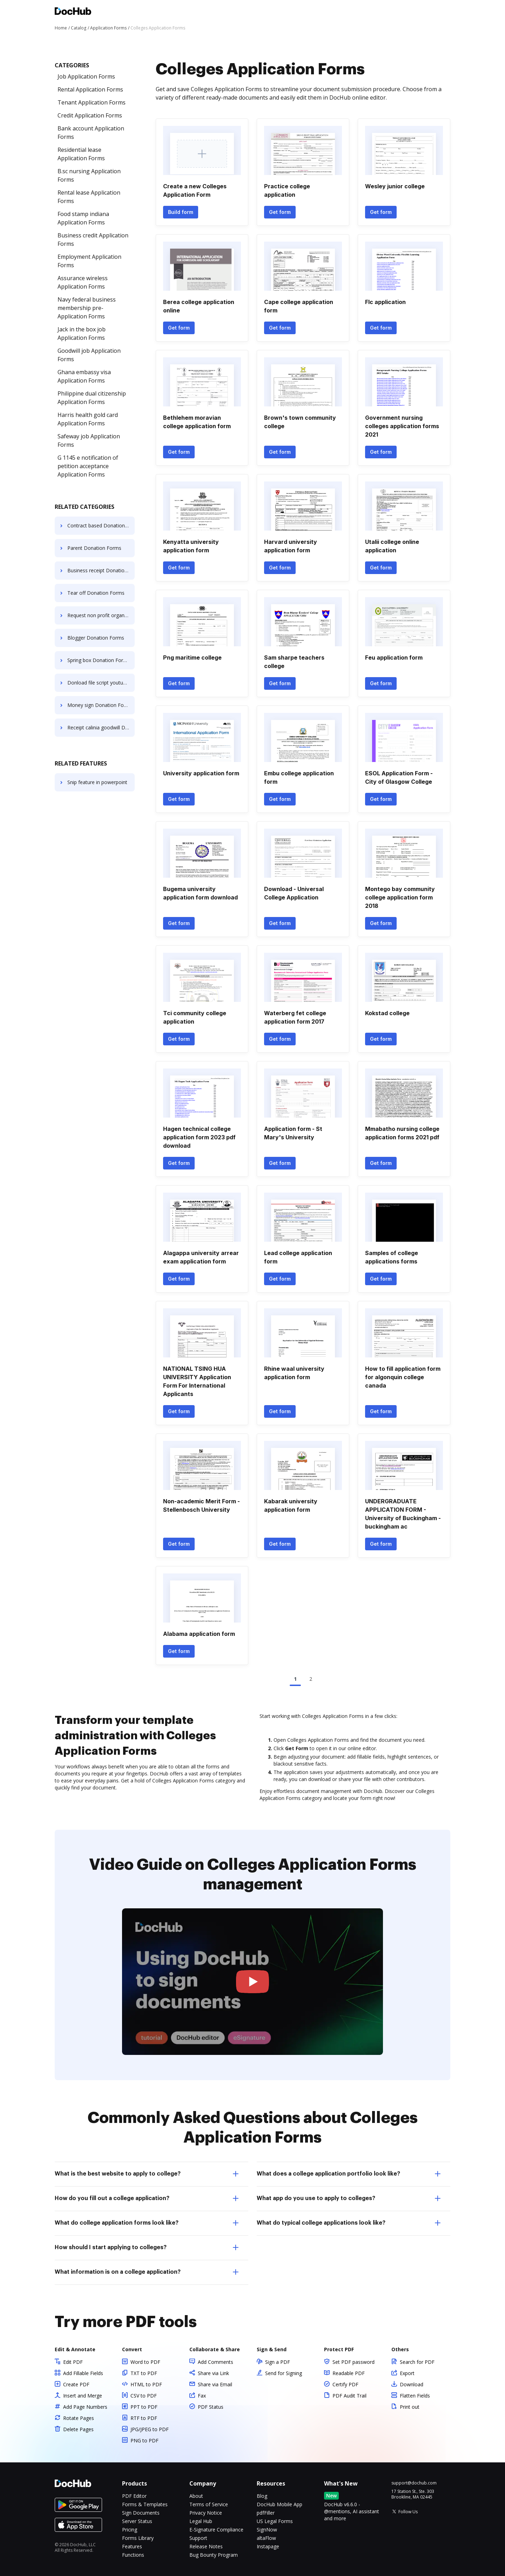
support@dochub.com (414, 2483)
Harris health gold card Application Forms (88, 419)
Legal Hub (200, 2521)
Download (411, 2384)
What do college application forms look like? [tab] (146, 2223)
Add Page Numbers (85, 2406)
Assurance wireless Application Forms (83, 282)
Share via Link (213, 2373)
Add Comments (215, 2362)
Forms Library (138, 2538)
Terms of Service (208, 2504)
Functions (133, 2554)
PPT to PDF (143, 2406)
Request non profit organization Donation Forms (101, 615)
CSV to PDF (143, 2395)
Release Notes (206, 2546)
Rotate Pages (78, 2418)
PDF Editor (134, 2496)
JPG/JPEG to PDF (149, 2429)
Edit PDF (73, 2362)
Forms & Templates (145, 2504)
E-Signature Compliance (216, 2529)
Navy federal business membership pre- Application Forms (87, 308)
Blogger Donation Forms (95, 637)
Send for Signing (283, 2373)
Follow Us (408, 2512)
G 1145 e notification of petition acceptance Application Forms (88, 466)
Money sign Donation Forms (100, 705)
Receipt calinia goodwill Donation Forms (101, 727)
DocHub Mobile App (279, 2504)
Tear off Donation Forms (95, 592)
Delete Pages (78, 2429)
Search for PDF (417, 2362)
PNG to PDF (144, 2440)
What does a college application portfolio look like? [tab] (348, 2174)
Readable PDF (348, 2373)
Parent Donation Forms (94, 548)
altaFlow (266, 2538)
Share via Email (215, 2384)
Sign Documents (141, 2512)
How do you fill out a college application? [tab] (146, 2198)
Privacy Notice (205, 2512)
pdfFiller (266, 2512)
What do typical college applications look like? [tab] (348, 2223)
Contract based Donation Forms (101, 525)
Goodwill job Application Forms (89, 355)
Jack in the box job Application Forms (82, 333)
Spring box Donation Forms (98, 660)
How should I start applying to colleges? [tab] (146, 2247)
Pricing (129, 2529)
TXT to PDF (143, 2373)
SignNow (267, 2529)
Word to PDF (145, 2362)
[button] (252, 1982)
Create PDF (76, 2384)
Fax (202, 2395)
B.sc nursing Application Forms (89, 175)
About (196, 2496)
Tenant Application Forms (92, 102)
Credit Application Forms (90, 115)
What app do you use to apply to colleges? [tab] (348, 2198)
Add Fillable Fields (83, 2373)
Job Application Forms (86, 76)
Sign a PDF (277, 2362)
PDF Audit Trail (349, 2395)
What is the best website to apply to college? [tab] (146, 2174)
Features (132, 2546)
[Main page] (73, 12)
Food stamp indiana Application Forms (83, 218)
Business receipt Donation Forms (101, 570)
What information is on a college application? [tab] (146, 2272)
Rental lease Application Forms (89, 197)
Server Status (137, 2521)
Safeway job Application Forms (89, 440)
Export (407, 2373)
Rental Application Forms (90, 89)
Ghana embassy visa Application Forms (84, 376)
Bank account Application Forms (91, 132)
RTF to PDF (143, 2418)
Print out (409, 2406)
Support (198, 2538)
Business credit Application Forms (93, 239)
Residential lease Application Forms (81, 154)
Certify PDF (345, 2384)
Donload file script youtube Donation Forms (101, 682)
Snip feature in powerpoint (97, 782)
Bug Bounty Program (213, 2554)
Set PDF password (353, 2362)
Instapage (268, 2546)
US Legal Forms (275, 2521)
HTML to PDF (146, 2384)
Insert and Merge (82, 2395)
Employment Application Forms (89, 261)
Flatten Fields (415, 2395)
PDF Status (210, 2406)
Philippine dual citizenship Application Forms (92, 398)
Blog (262, 2496)
